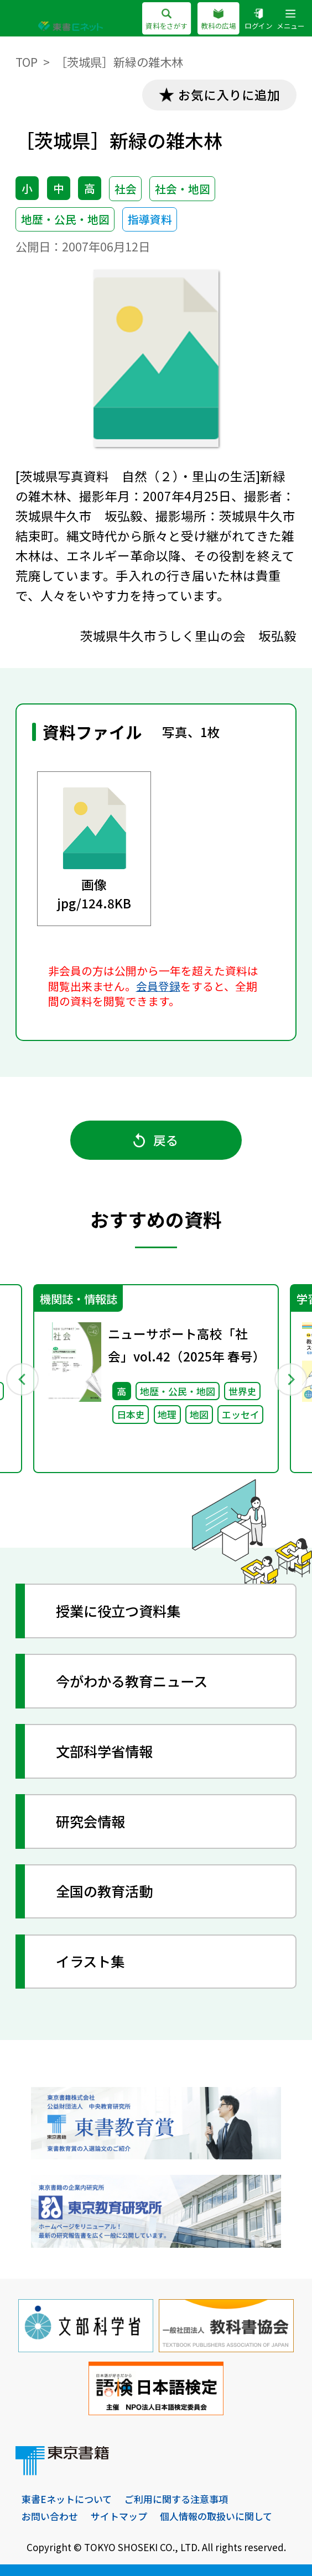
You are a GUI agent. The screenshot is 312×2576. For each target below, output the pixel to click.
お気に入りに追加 (229, 94)
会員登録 (158, 986)
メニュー (290, 20)
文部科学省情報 (104, 1751)
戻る (156, 1140)
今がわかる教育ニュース (131, 1681)
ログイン (258, 20)
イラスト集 (90, 1961)
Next (289, 1378)
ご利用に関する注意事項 (176, 2499)
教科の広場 (218, 20)
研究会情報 (90, 1821)
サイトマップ (119, 2516)
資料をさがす (166, 20)
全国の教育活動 (104, 1891)
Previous (21, 1378)
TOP (26, 61)
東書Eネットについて (67, 2499)
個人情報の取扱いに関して (216, 2516)
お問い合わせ (50, 2516)
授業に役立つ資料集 (118, 1611)
